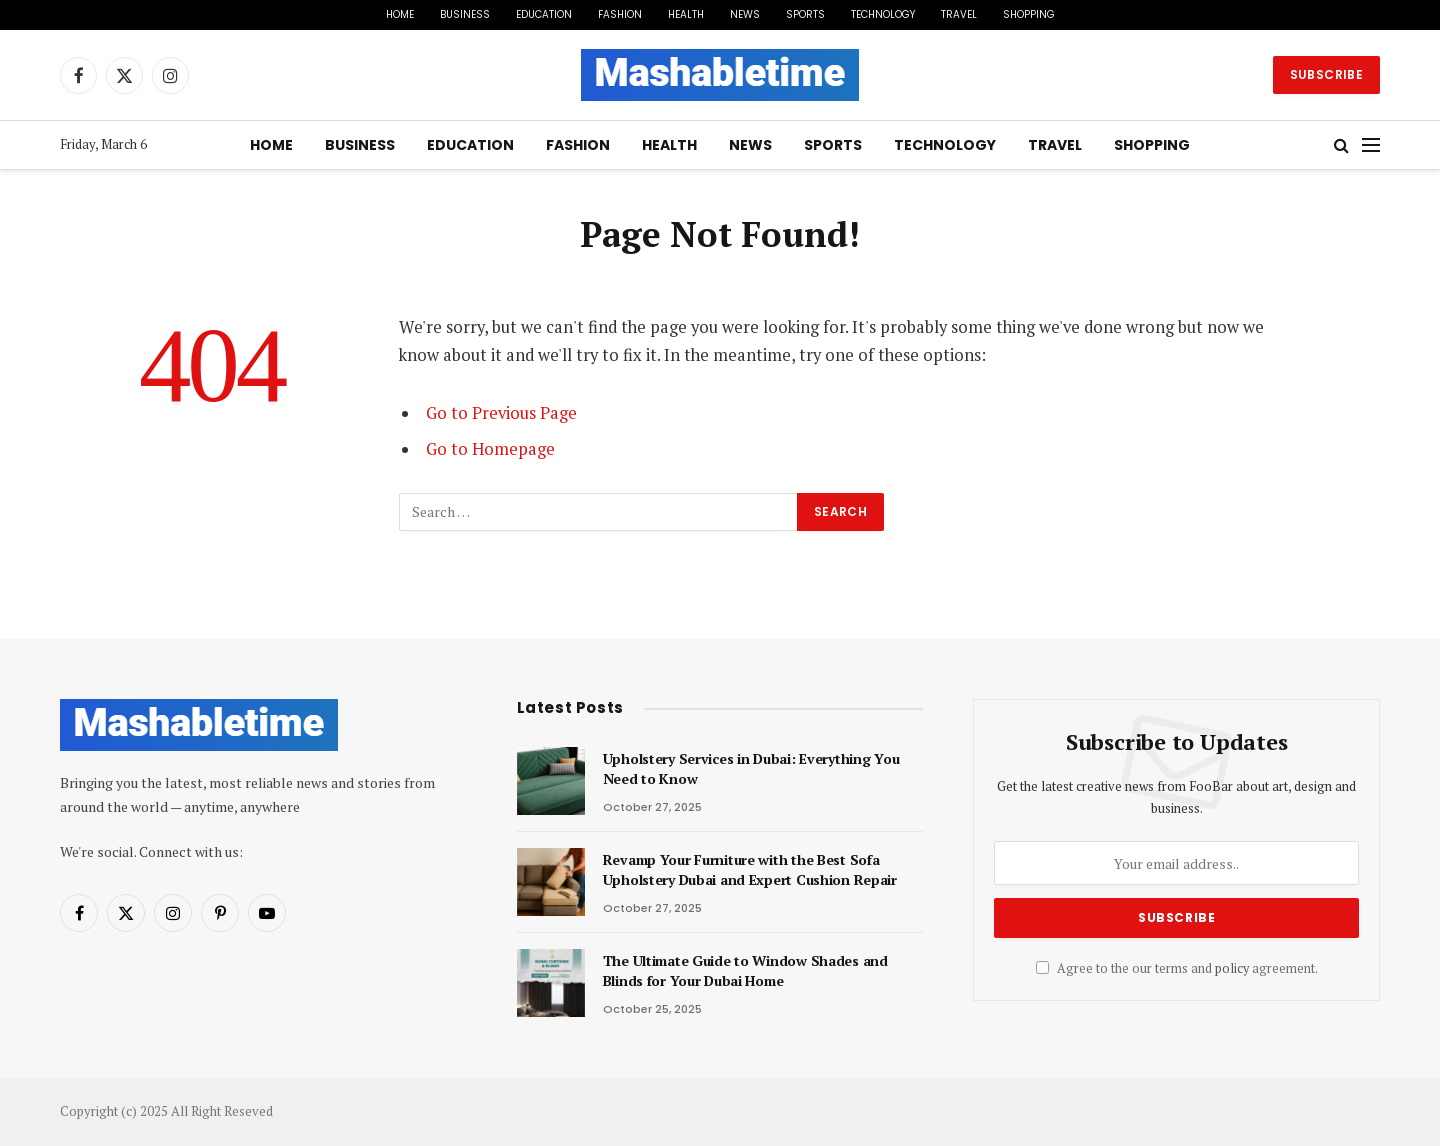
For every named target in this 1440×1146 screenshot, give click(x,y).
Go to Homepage (490, 449)
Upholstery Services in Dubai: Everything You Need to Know (751, 768)
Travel (959, 14)
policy (1232, 968)
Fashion (620, 14)
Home (400, 14)
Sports (805, 14)
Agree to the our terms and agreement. (1177, 968)
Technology (883, 14)
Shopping (1029, 14)
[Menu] (1371, 145)
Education (544, 14)
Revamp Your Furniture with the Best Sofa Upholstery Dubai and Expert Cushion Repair (750, 869)
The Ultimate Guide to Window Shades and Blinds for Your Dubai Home (745, 970)
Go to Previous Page (501, 413)
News (745, 14)
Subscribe (1326, 74)
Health (686, 14)
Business (465, 14)
